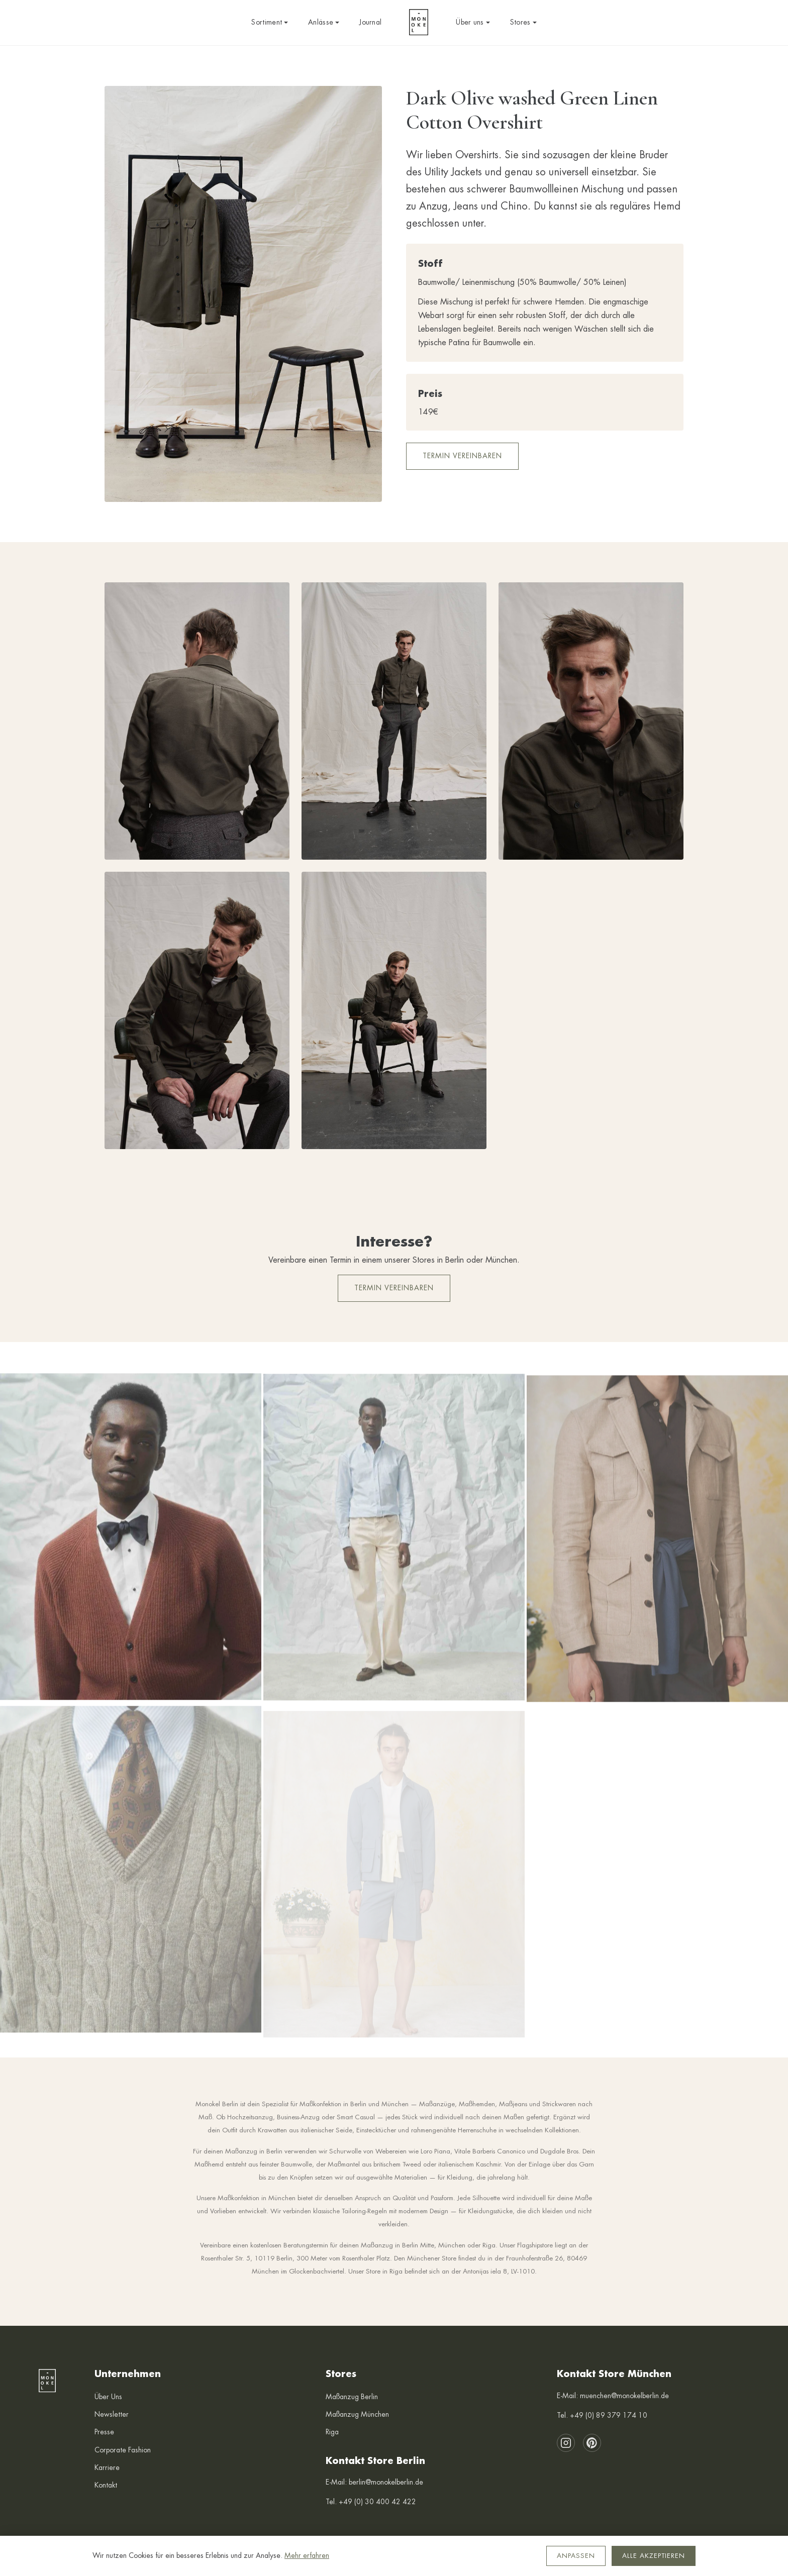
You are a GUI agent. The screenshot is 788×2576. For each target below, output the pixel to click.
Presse (104, 2431)
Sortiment (269, 22)
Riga (332, 2431)
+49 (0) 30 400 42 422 (377, 2501)
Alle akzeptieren (653, 2555)
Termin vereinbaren (462, 455)
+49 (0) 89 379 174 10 (608, 2415)
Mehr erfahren (306, 2555)
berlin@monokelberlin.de (386, 2482)
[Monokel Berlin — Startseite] (419, 23)
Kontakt (105, 2485)
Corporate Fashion (122, 2449)
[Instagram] (566, 2443)
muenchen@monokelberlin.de (624, 2395)
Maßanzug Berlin (352, 2396)
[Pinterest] (592, 2443)
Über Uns (108, 2396)
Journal (370, 22)
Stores (523, 22)
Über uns (472, 22)
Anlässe (323, 22)
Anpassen (576, 2555)
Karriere (107, 2467)
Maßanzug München (357, 2414)
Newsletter (111, 2414)
